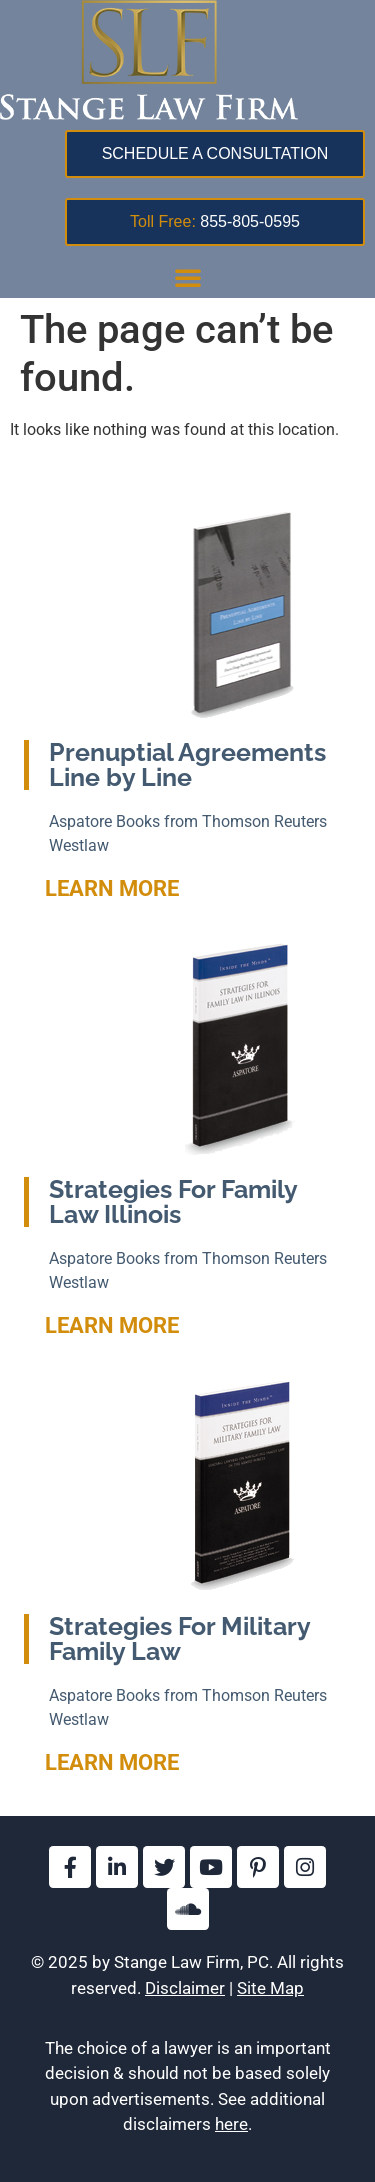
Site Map (270, 1988)
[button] (188, 277)
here (231, 2124)
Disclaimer (185, 1988)
